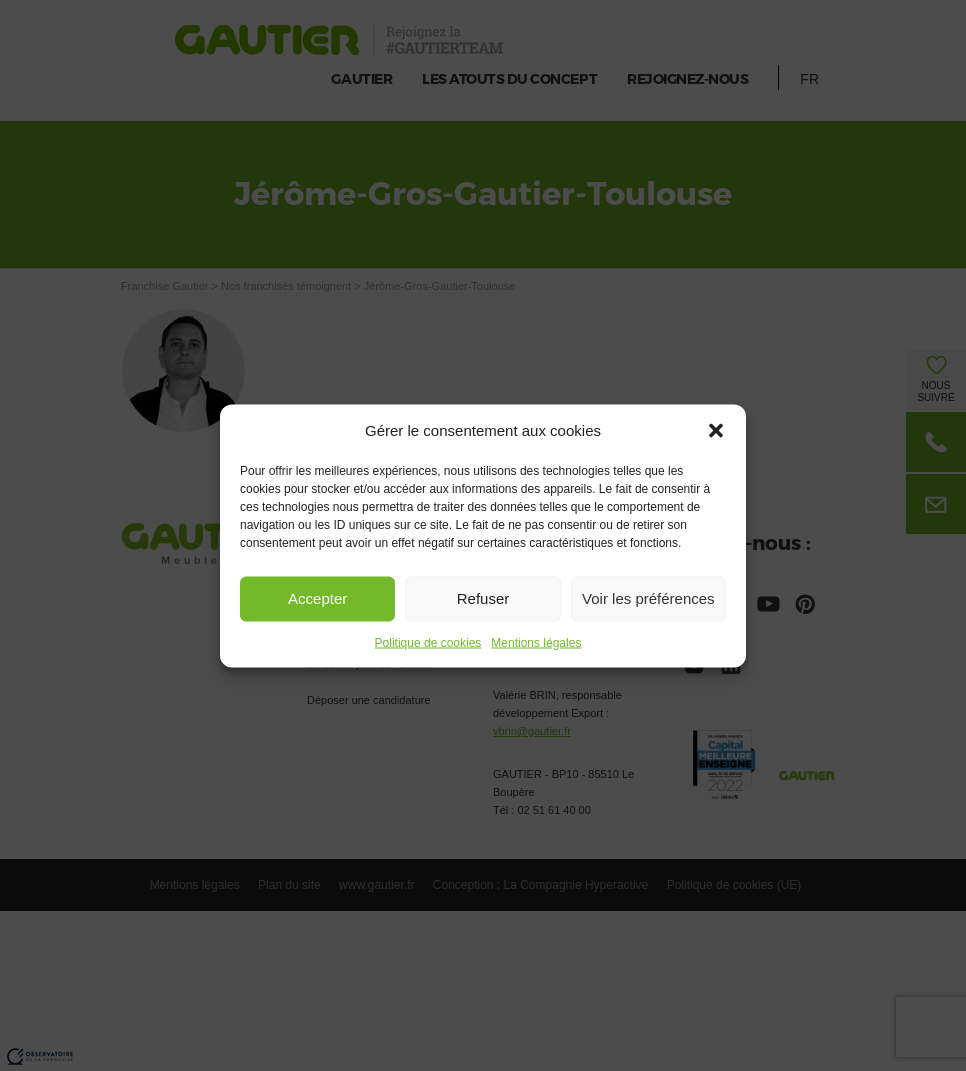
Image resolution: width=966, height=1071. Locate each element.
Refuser (483, 598)
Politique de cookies (428, 642)
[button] (716, 430)
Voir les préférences (648, 598)
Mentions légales (536, 642)
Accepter (317, 598)
